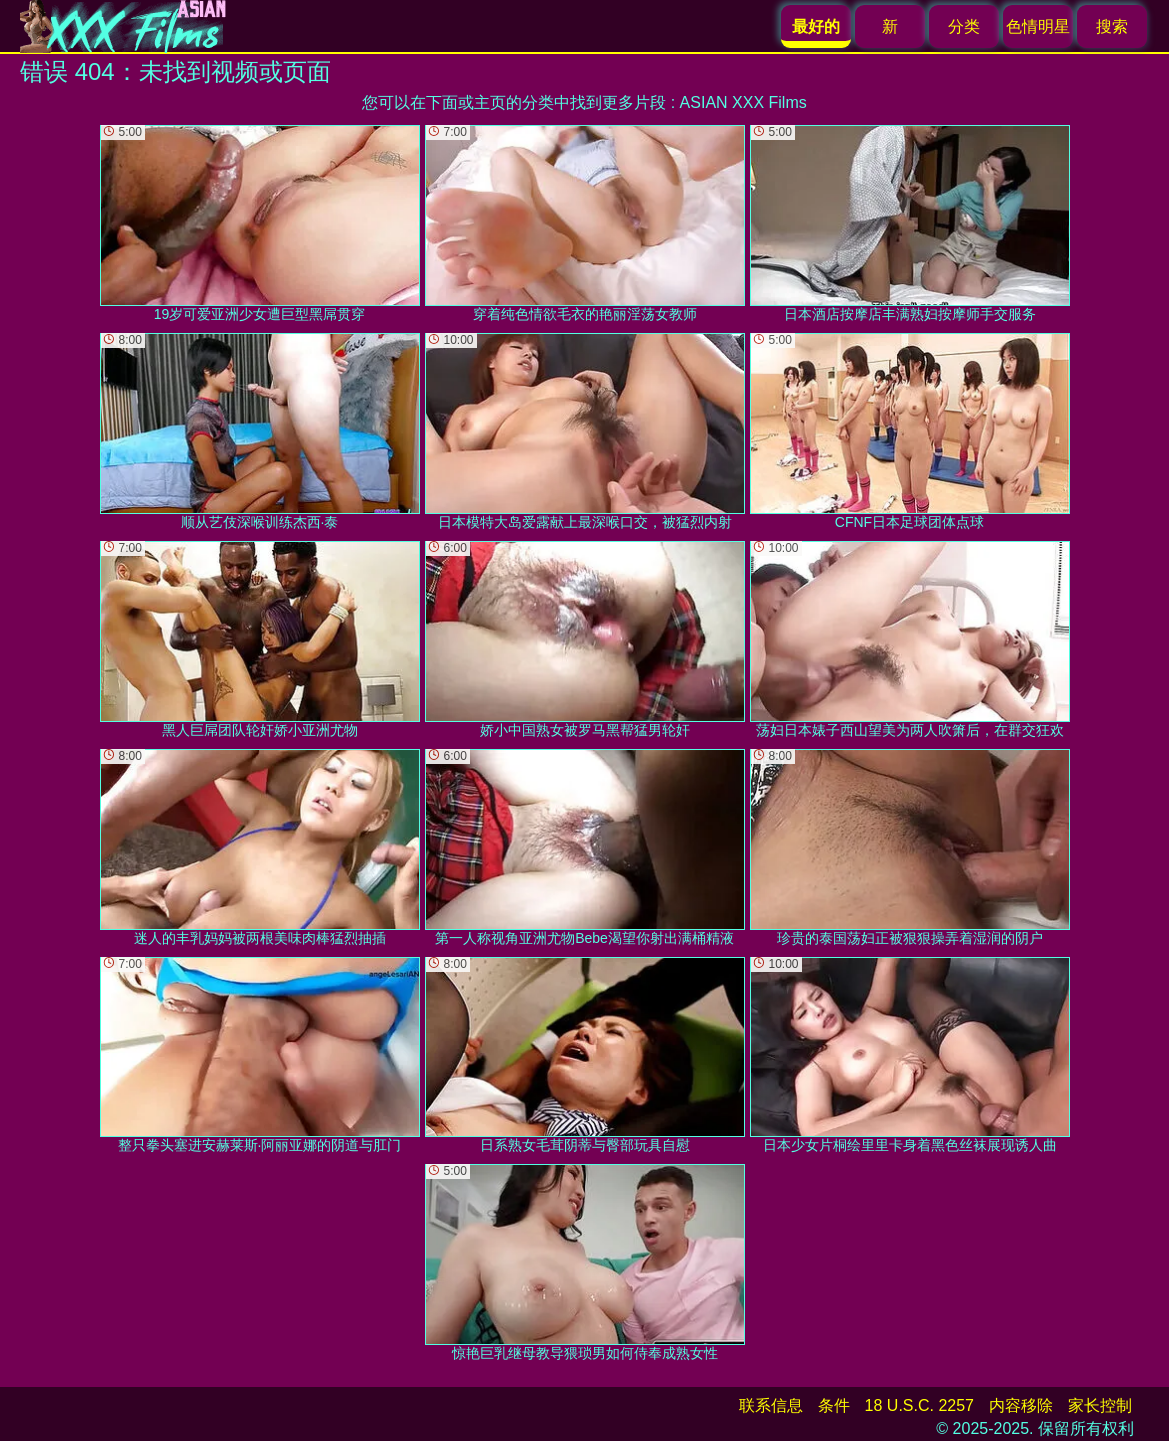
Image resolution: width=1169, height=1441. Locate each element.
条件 (834, 1405)
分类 (964, 26)
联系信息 (771, 1405)
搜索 (1112, 26)
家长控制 (1100, 1405)
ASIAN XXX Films (743, 102)
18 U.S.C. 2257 (919, 1405)
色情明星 (1038, 26)
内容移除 (1021, 1405)
